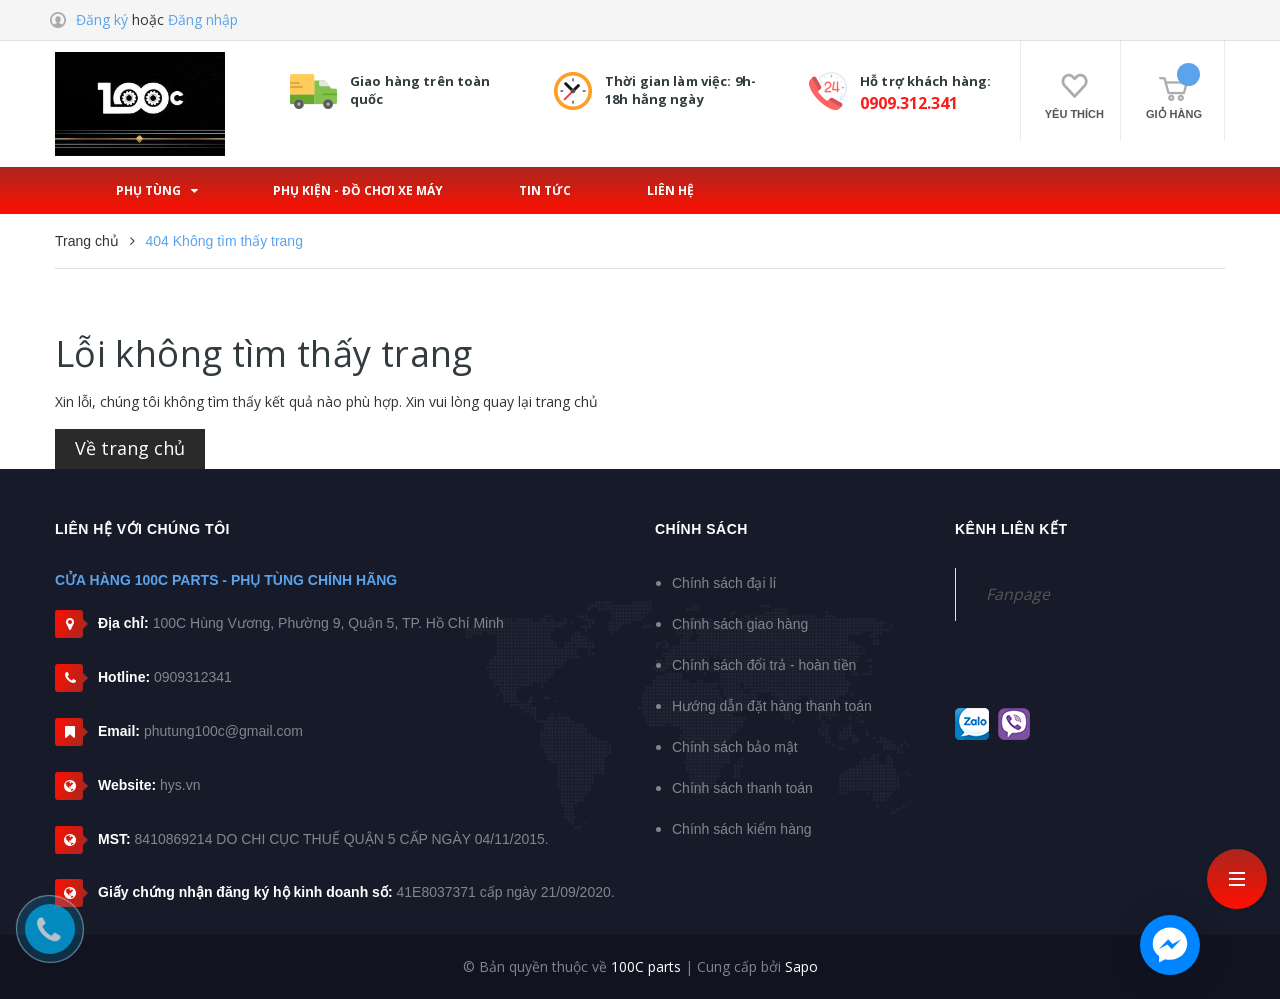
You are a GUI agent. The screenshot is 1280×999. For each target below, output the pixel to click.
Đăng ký (102, 19)
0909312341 (193, 677)
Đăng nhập (203, 19)
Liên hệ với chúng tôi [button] (142, 529)
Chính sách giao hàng (740, 624)
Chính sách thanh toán (742, 788)
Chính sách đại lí (724, 583)
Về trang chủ (130, 448)
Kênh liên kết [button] (1011, 529)
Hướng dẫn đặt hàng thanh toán (772, 706)
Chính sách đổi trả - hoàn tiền (764, 665)
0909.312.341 (909, 103)
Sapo (801, 966)
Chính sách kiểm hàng (742, 829)
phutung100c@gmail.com (223, 731)
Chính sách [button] (701, 529)
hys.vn (180, 785)
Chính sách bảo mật (735, 747)
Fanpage (1018, 594)
